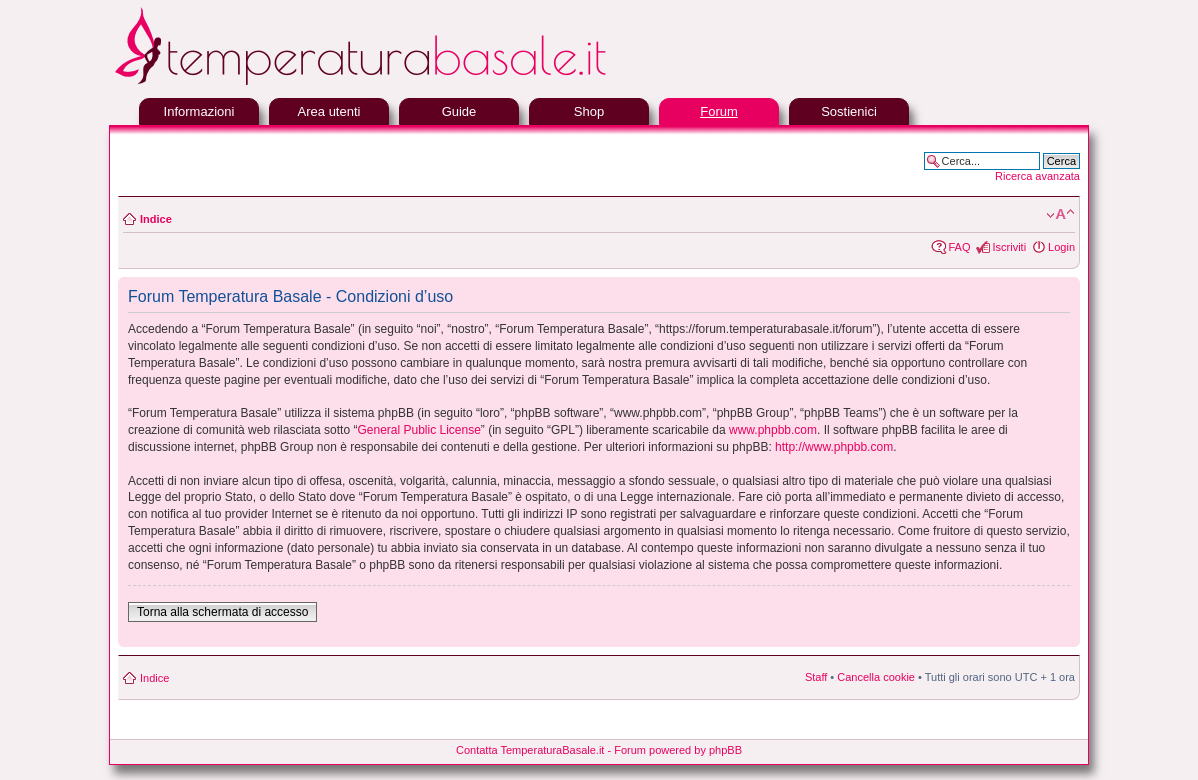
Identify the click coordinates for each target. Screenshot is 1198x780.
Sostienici (849, 111)
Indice (156, 219)
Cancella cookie (876, 677)
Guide (459, 111)
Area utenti (329, 111)
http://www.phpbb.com (834, 447)
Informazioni (199, 111)
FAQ (959, 247)
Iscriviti (1009, 247)
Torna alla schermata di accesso (222, 612)
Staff (816, 677)
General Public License (418, 430)
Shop (589, 111)
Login (1061, 247)
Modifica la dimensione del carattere (1060, 215)
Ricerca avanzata (1037, 176)
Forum (719, 111)
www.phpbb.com (773, 430)
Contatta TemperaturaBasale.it (530, 750)
